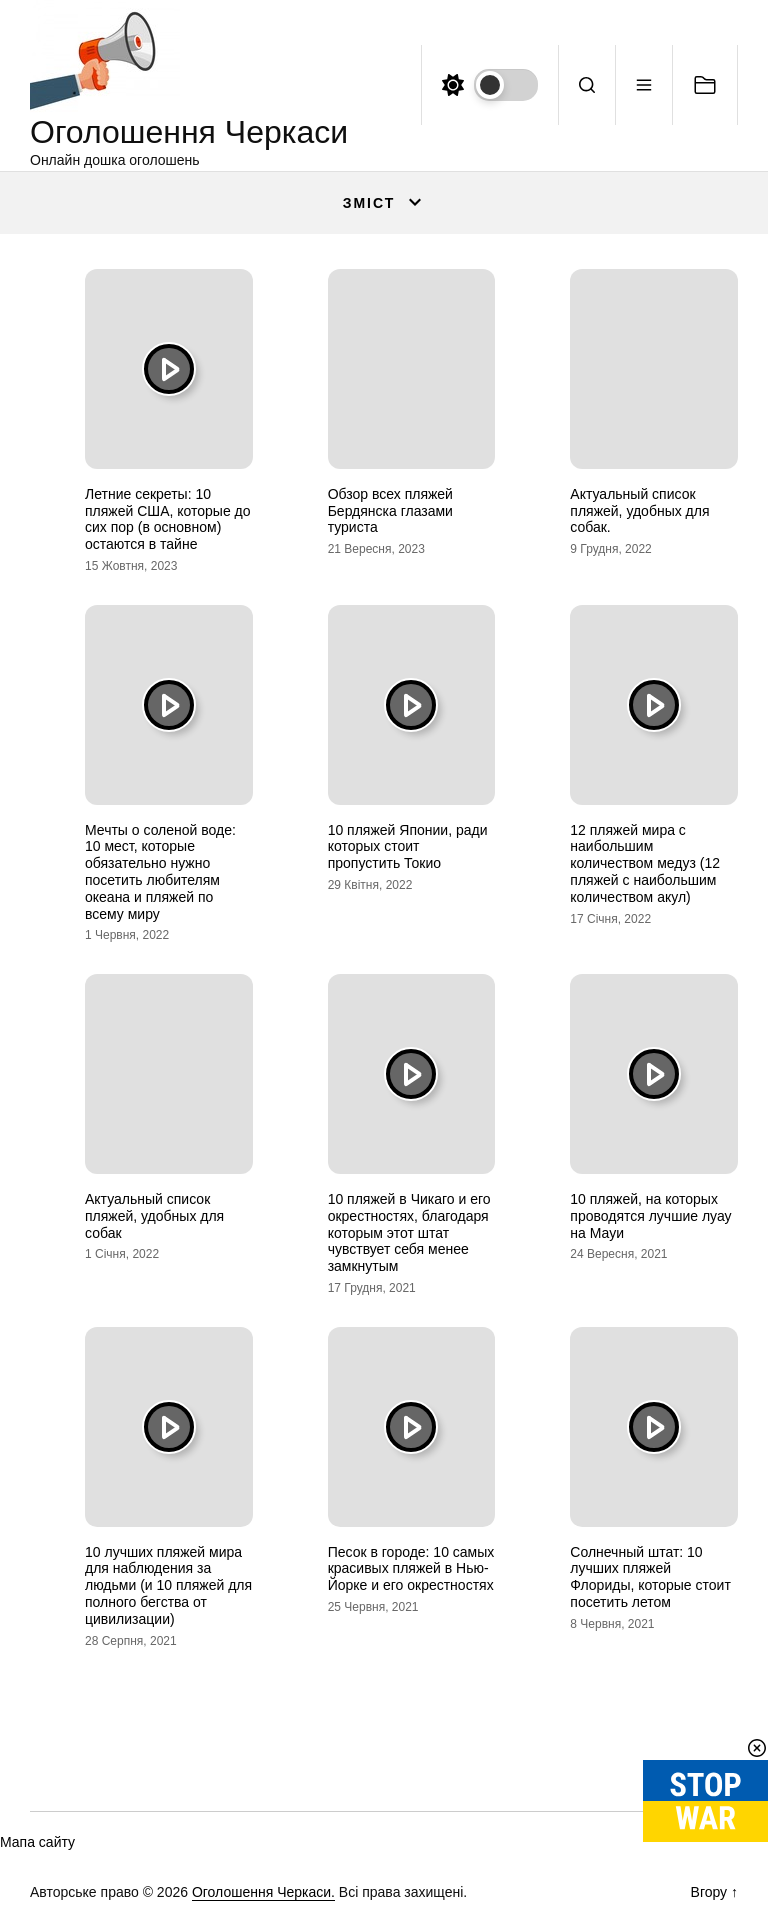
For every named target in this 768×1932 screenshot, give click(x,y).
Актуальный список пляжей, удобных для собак (154, 1216)
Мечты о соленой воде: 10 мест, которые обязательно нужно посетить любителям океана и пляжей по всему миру (160, 872)
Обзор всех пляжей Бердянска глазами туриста (390, 511)
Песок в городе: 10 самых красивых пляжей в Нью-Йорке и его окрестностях (411, 1569)
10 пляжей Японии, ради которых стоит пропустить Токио (408, 847)
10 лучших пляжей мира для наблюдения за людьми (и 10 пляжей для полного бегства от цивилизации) (168, 1585)
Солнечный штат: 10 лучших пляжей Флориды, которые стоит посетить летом (650, 1577)
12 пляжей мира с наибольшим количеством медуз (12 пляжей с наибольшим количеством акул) (645, 863)
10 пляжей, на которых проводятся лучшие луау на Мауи (650, 1216)
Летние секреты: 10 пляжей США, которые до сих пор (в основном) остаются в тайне (168, 519)
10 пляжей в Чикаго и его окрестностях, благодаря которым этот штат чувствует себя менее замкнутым (409, 1232)
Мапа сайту (37, 1842)
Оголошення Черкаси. (263, 1892)
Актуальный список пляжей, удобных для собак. (639, 511)
